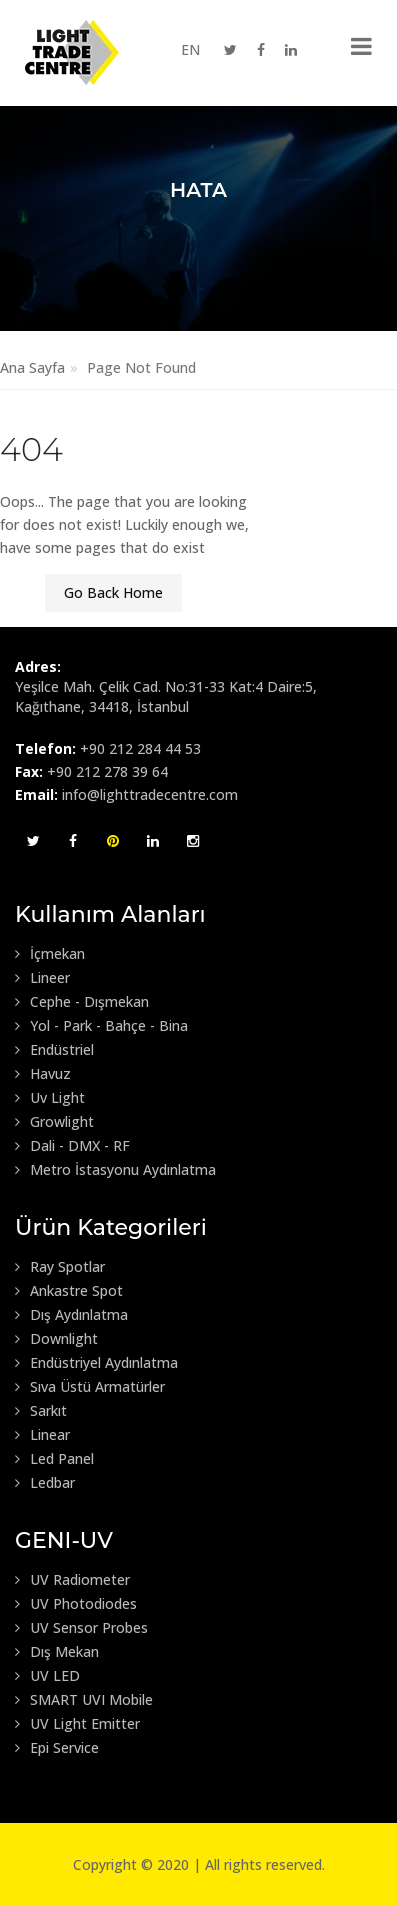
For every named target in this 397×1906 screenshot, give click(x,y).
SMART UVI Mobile (84, 1700)
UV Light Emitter (77, 1724)
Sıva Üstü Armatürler (90, 1387)
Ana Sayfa (32, 367)
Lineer (42, 978)
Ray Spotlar (60, 1267)
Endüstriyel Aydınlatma (96, 1363)
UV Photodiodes (76, 1604)
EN (190, 49)
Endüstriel (54, 1050)
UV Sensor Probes (81, 1628)
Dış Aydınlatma (71, 1315)
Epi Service (57, 1748)
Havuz (43, 1074)
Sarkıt (41, 1411)
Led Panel (54, 1459)
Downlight (56, 1339)
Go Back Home (113, 592)
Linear (42, 1435)
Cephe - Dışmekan (82, 1002)
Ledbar (45, 1483)
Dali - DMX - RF (72, 1146)
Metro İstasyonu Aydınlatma (115, 1170)
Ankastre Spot (69, 1291)
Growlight (54, 1122)
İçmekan (50, 954)
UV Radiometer (72, 1580)
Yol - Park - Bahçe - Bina (101, 1026)
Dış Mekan (57, 1652)
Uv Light (50, 1098)
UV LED (47, 1676)
